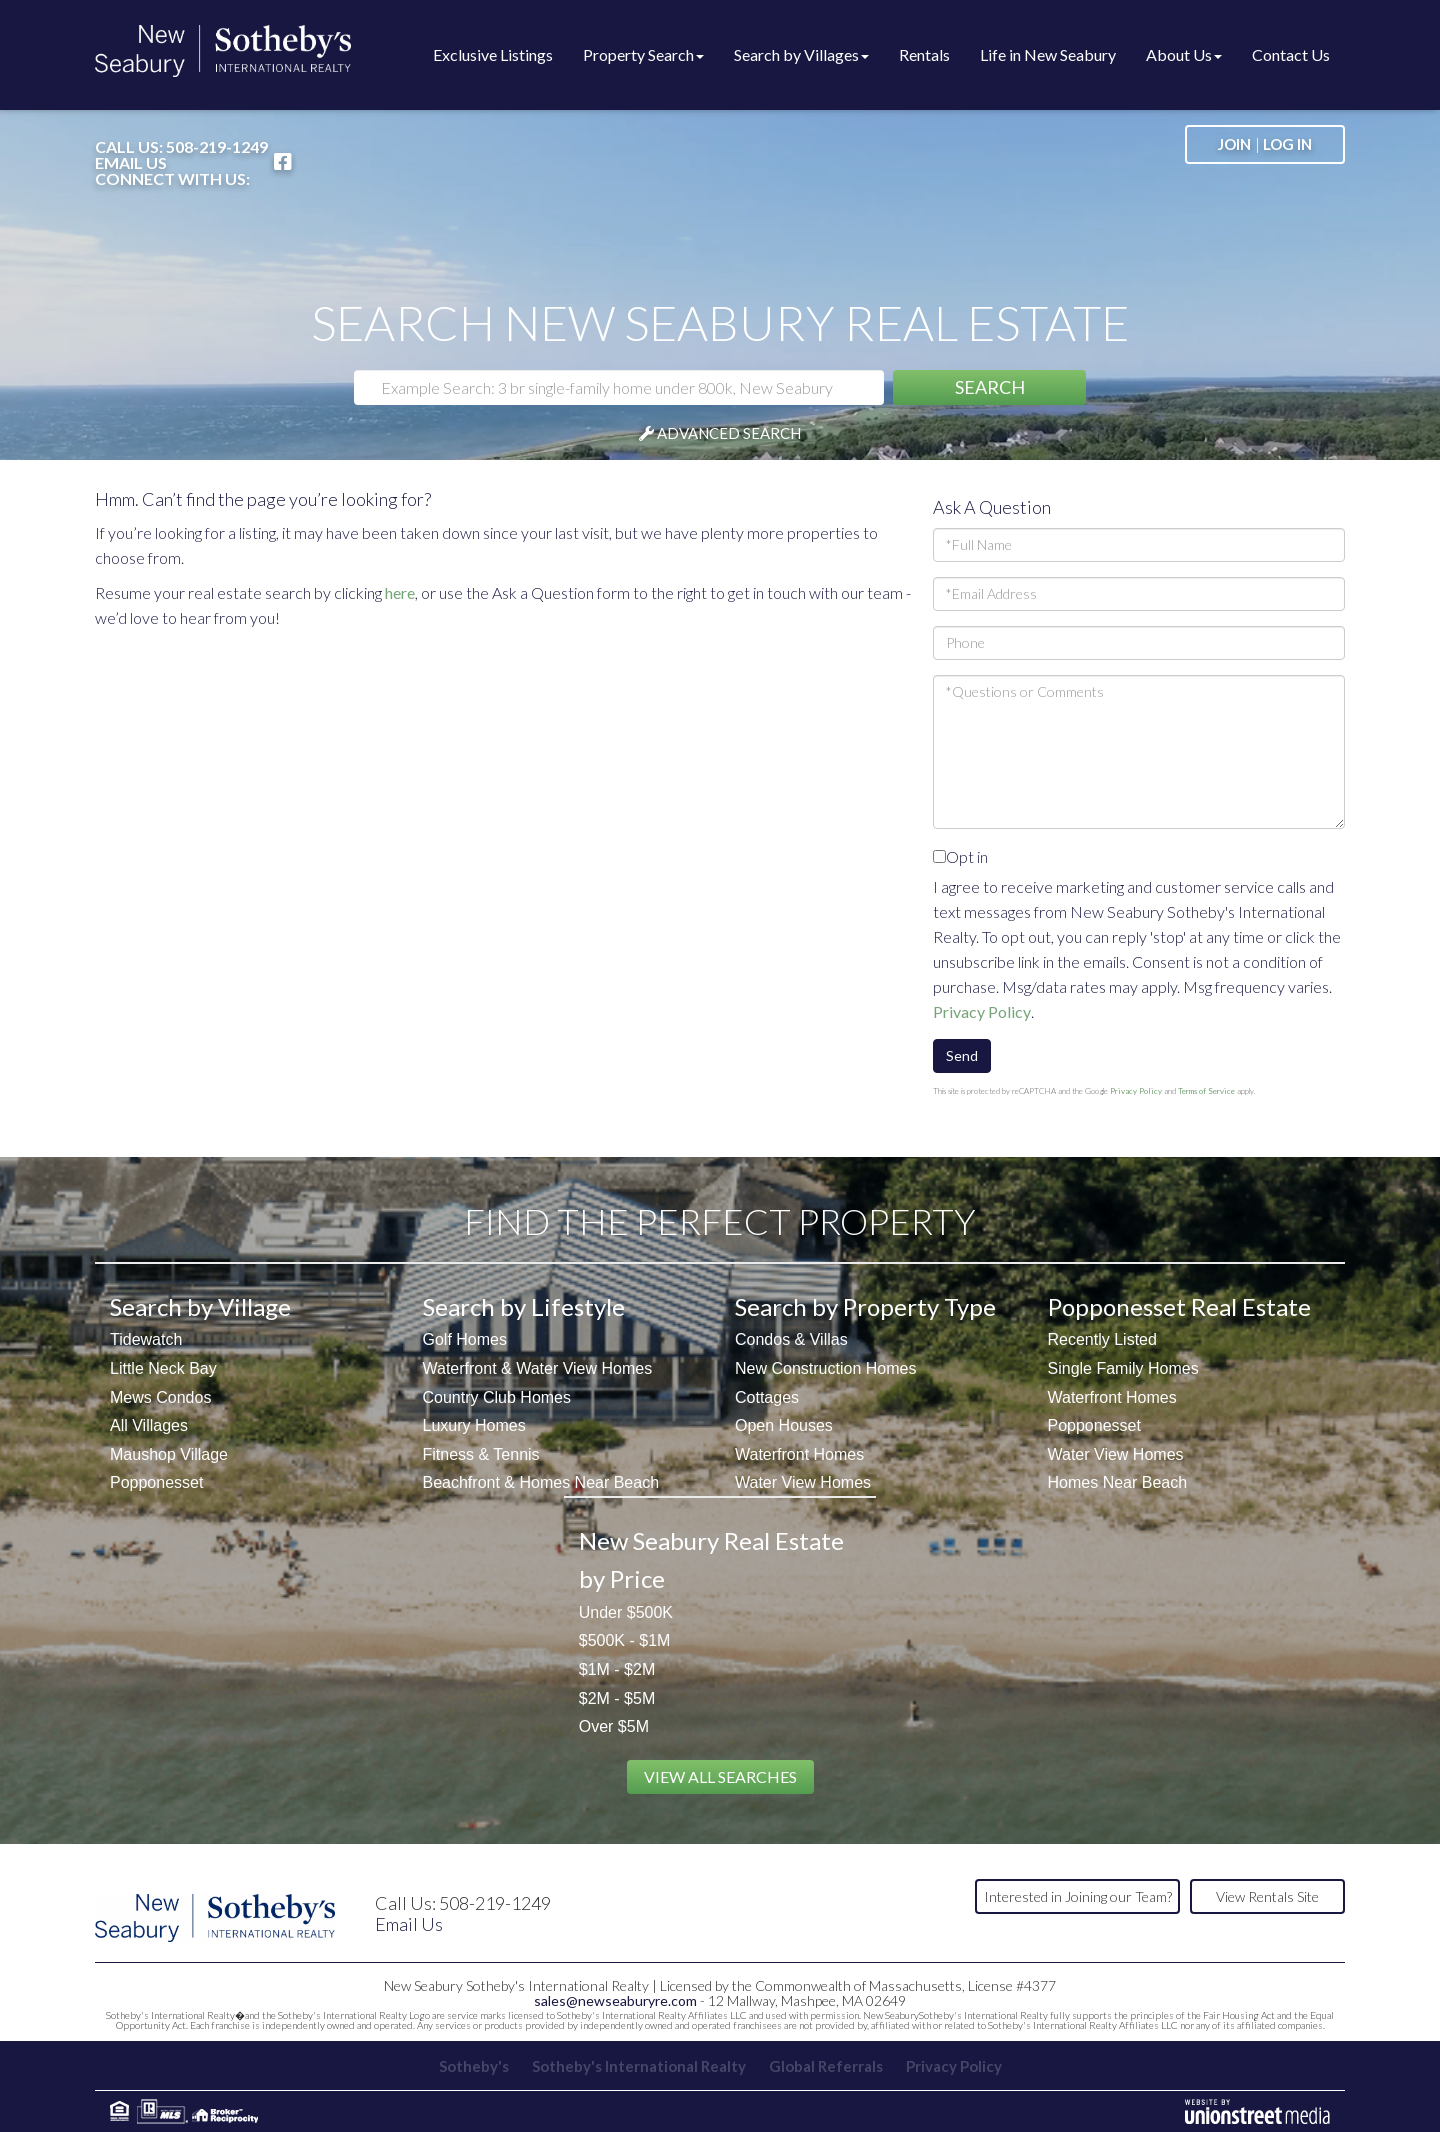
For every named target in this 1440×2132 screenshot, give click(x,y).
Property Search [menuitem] (643, 54)
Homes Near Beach (1118, 1482)
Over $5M (614, 1726)
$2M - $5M (617, 1698)
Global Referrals (826, 2066)
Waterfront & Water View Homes (538, 1368)
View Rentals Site (1267, 1896)
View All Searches (720, 1776)
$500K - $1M (625, 1640)
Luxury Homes (474, 1425)
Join (1234, 144)
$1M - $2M (617, 1669)
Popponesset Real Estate (1179, 1306)
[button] (989, 387)
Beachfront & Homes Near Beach (541, 1482)
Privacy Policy (982, 1011)
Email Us (131, 163)
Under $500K (626, 1612)
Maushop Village (169, 1454)
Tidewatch (146, 1339)
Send (962, 1055)
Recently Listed (1102, 1339)
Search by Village (200, 1306)
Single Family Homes (1123, 1368)
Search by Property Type (865, 1306)
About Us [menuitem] (1184, 54)
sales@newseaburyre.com (615, 2000)
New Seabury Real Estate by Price (711, 1559)
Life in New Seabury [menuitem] (1048, 54)
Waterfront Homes (799, 1454)
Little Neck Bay (163, 1368)
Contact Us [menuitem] (1291, 54)
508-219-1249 (217, 146)
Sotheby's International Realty (639, 2066)
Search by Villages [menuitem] (801, 54)
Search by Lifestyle (524, 1306)
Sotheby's (474, 2066)
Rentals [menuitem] (924, 54)
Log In (1287, 144)
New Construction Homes (825, 1368)
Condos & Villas (791, 1339)
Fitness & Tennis (481, 1454)
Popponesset (156, 1482)
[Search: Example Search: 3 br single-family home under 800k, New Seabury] (619, 387)
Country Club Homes (497, 1397)
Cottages (767, 1397)
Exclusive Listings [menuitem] (493, 54)
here (400, 592)
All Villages (149, 1425)
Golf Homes (465, 1339)
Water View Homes (803, 1482)
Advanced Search (729, 433)
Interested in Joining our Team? (1078, 1896)
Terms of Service (1206, 1091)
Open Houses (784, 1425)
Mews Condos (160, 1397)
